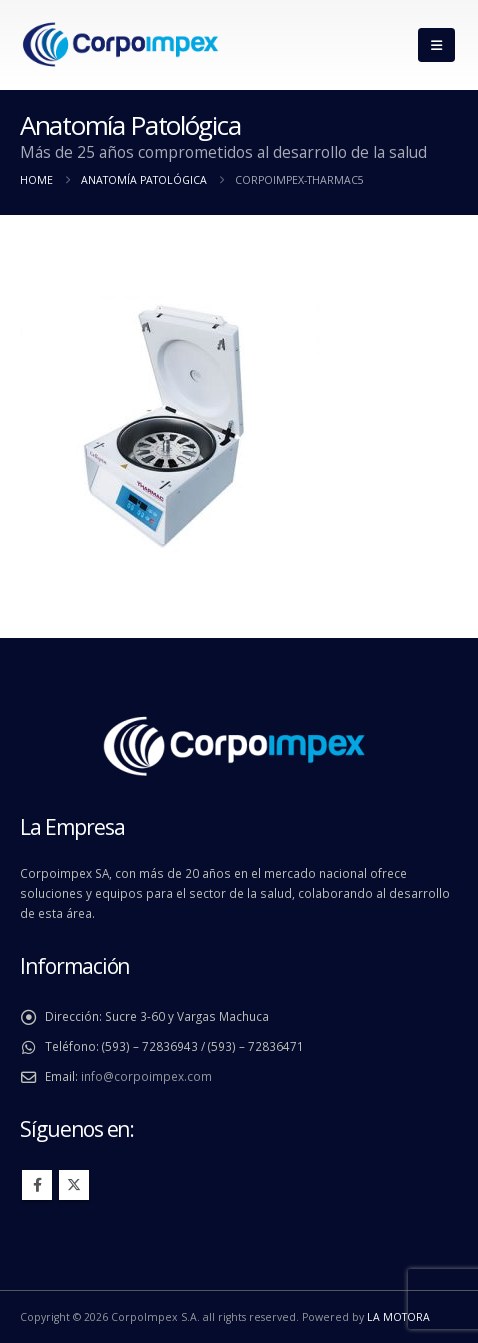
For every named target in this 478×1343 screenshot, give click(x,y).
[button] (436, 45)
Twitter (74, 1185)
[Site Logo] (120, 45)
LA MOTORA (398, 1317)
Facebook (37, 1185)
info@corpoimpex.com (146, 1076)
